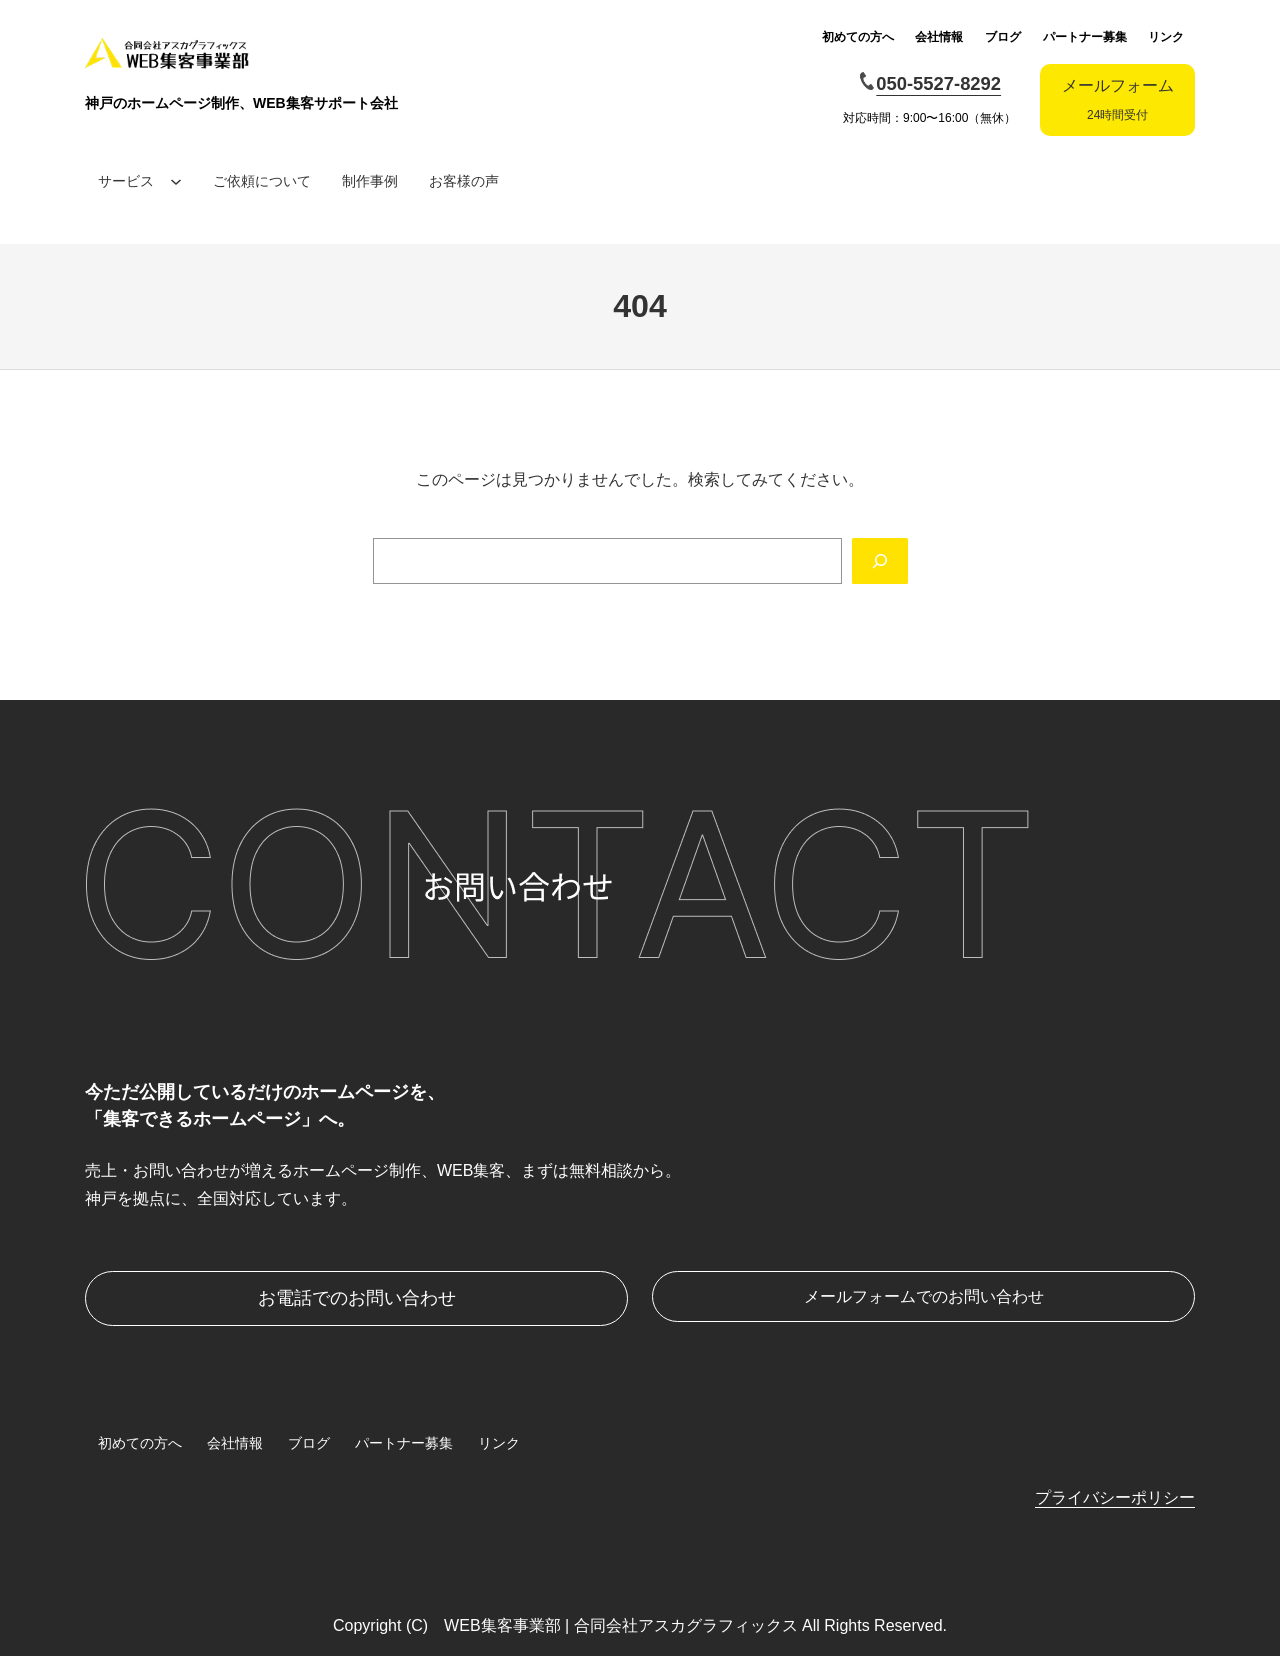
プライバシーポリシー (1115, 1497)
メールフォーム (1118, 99)
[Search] (880, 561)
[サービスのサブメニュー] (176, 181)
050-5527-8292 (938, 83)
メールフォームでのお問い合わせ (924, 1296)
